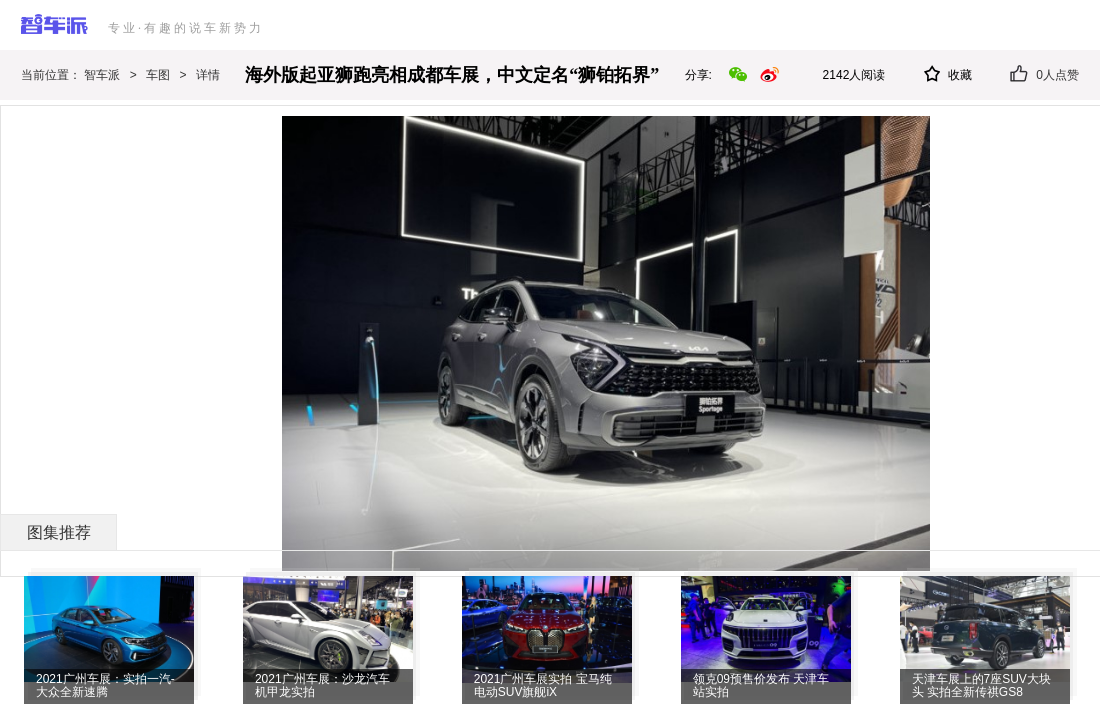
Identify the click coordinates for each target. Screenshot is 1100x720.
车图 (158, 75)
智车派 (102, 75)
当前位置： (52, 75)
